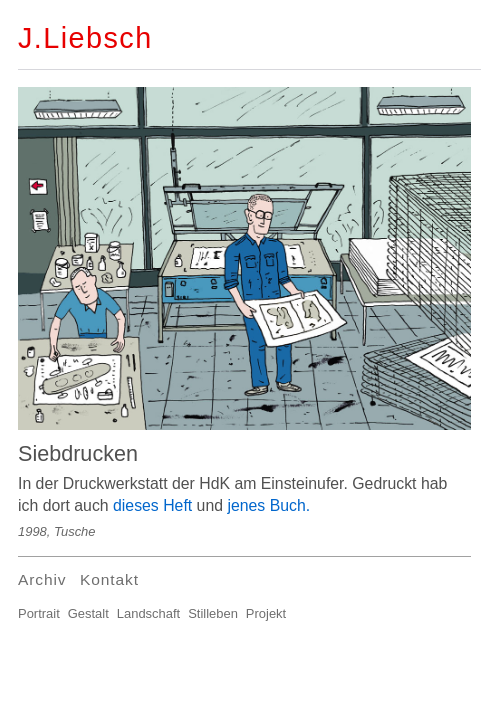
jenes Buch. (268, 505)
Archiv (42, 579)
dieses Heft (152, 505)
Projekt (266, 613)
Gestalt (88, 613)
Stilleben (213, 613)
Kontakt (109, 579)
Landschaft (148, 613)
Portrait (39, 613)
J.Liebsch (85, 38)
